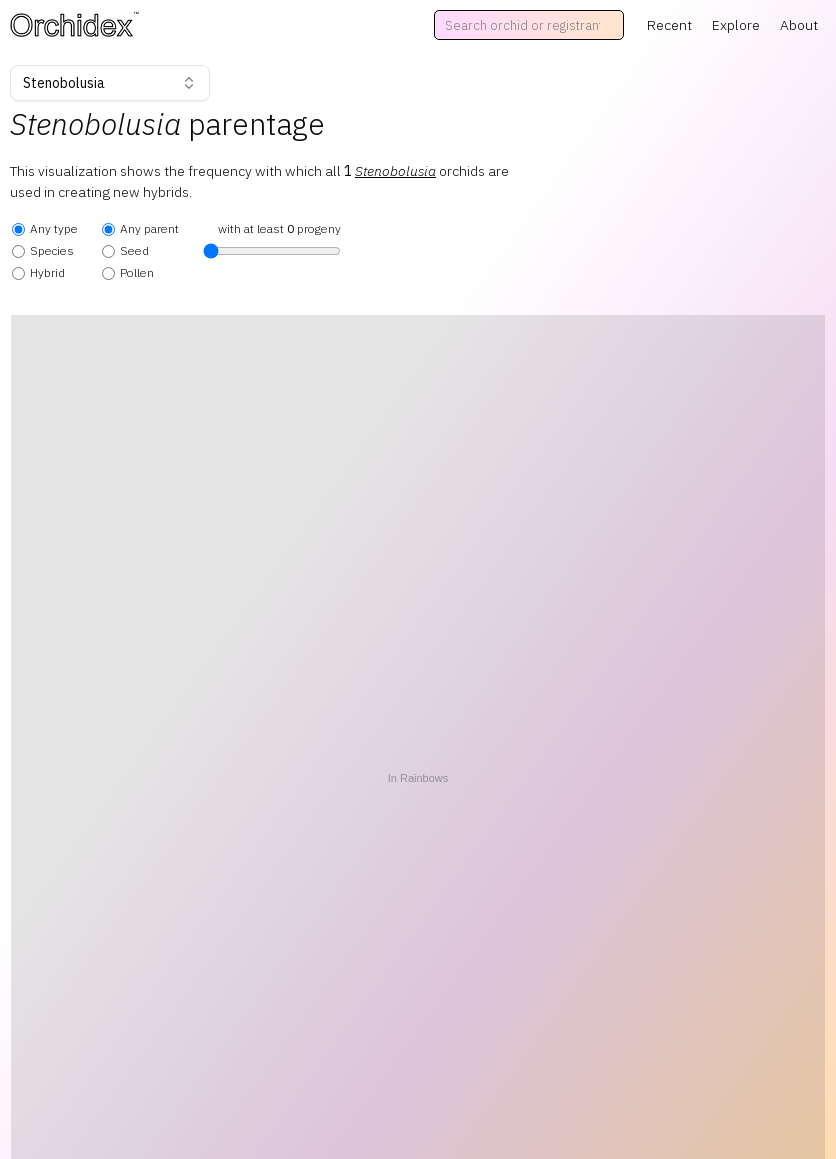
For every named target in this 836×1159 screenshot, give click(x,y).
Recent (669, 25)
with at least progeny (272, 240)
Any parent (140, 228)
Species (43, 250)
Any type (45, 228)
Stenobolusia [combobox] (110, 83)
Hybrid (38, 272)
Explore (736, 25)
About (799, 25)
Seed (125, 250)
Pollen (128, 272)
